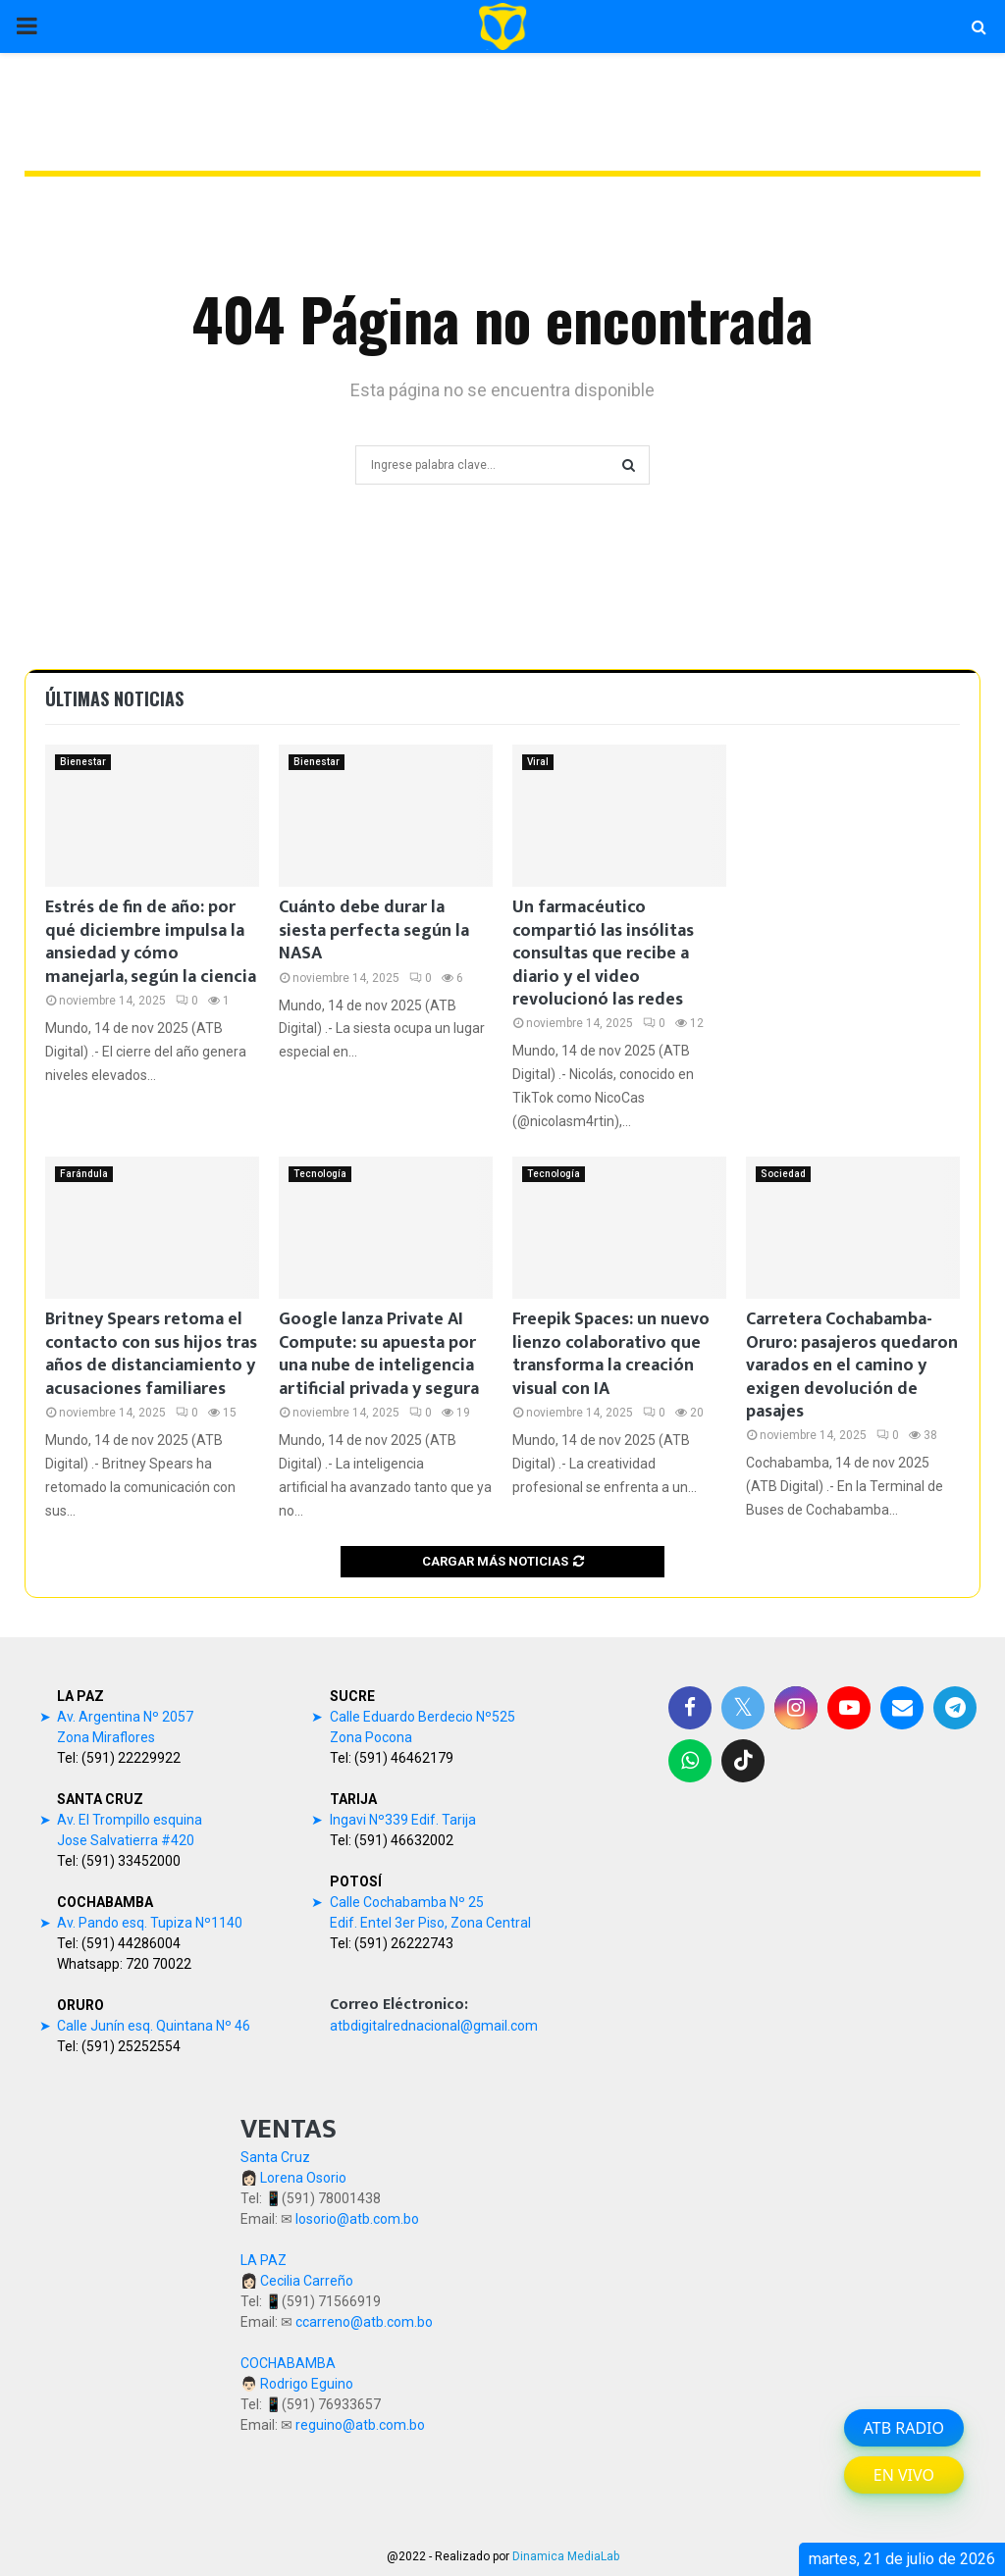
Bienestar (83, 761)
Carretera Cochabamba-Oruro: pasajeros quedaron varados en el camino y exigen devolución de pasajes (852, 1365)
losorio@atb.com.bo (357, 2219)
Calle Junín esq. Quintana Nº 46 (153, 2026)
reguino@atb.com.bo (360, 2425)
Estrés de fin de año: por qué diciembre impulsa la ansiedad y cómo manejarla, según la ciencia (150, 942)
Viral (538, 761)
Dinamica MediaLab (565, 2556)
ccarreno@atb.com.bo (364, 2322)
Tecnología (319, 1173)
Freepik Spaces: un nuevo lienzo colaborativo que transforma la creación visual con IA (611, 1354)
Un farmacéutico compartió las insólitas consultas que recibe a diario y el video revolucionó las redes (603, 953)
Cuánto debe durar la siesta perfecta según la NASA (374, 930)
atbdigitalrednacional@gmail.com (434, 2026)
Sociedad (783, 1173)
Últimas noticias (114, 698)
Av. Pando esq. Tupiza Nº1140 (149, 1923)
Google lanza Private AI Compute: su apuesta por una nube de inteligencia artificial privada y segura (379, 1354)
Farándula (84, 1173)
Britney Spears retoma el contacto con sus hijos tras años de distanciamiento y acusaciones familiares (151, 1354)
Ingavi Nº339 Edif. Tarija (403, 1820)
